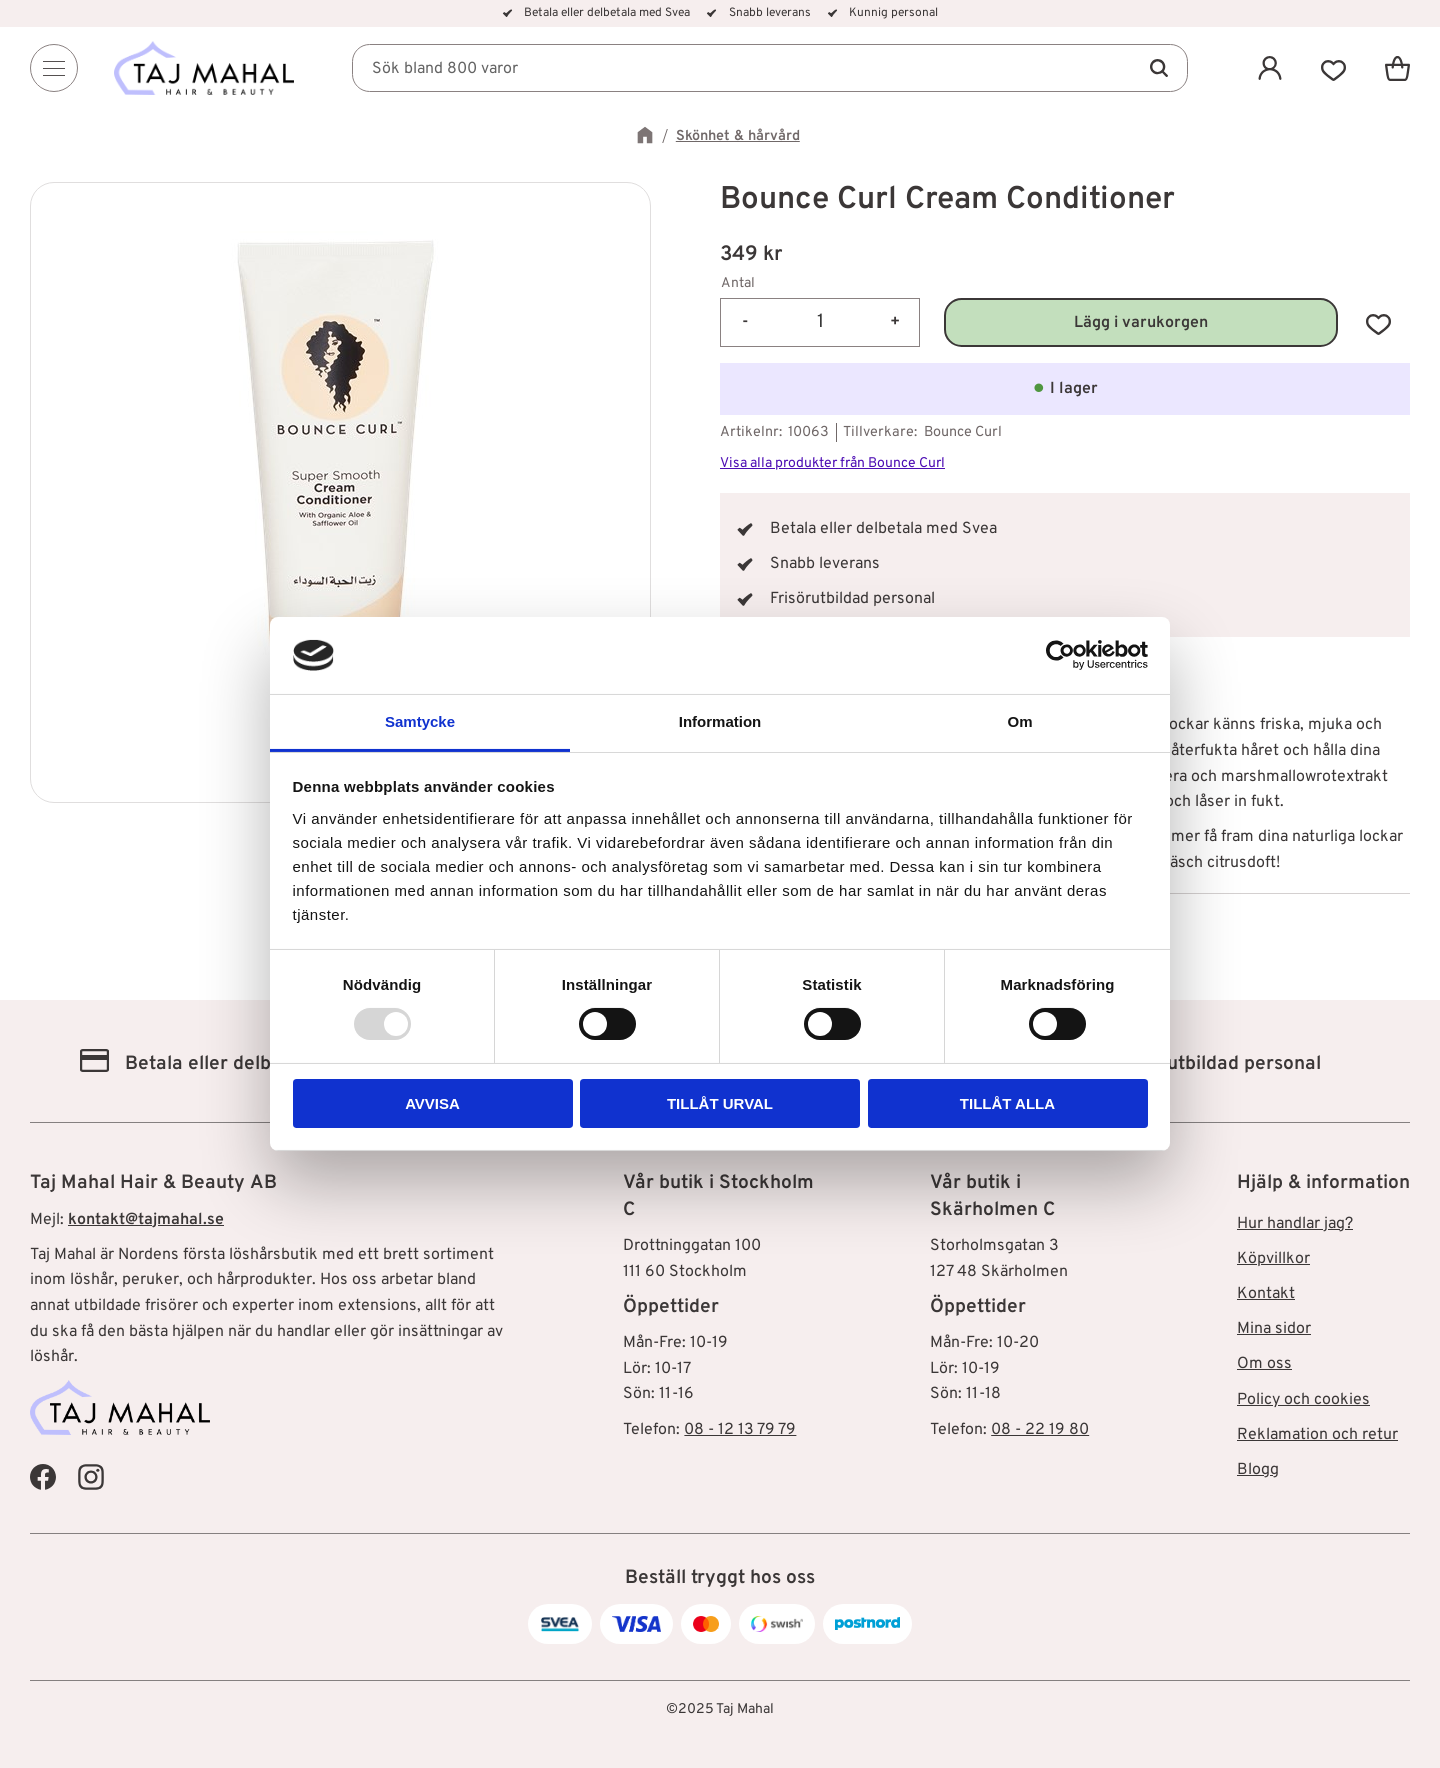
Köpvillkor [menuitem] (1273, 1259)
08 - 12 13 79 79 (740, 1430)
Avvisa (432, 1103)
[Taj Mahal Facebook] (43, 1477)
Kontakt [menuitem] (1266, 1294)
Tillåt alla (1007, 1103)
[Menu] (54, 68)
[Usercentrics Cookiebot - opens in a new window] (1060, 655)
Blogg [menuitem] (1258, 1470)
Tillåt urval (720, 1103)
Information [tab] (720, 721)
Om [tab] (1019, 721)
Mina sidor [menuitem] (1274, 1329)
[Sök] (1158, 68)
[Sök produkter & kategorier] (770, 68)
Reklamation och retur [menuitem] (1317, 1435)
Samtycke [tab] (420, 721)
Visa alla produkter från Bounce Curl (832, 463)
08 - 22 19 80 (1040, 1430)
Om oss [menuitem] (1264, 1364)
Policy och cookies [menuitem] (1303, 1400)
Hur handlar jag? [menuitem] (1295, 1224)
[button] (1334, 68)
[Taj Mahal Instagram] (91, 1477)
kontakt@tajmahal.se (146, 1220)
